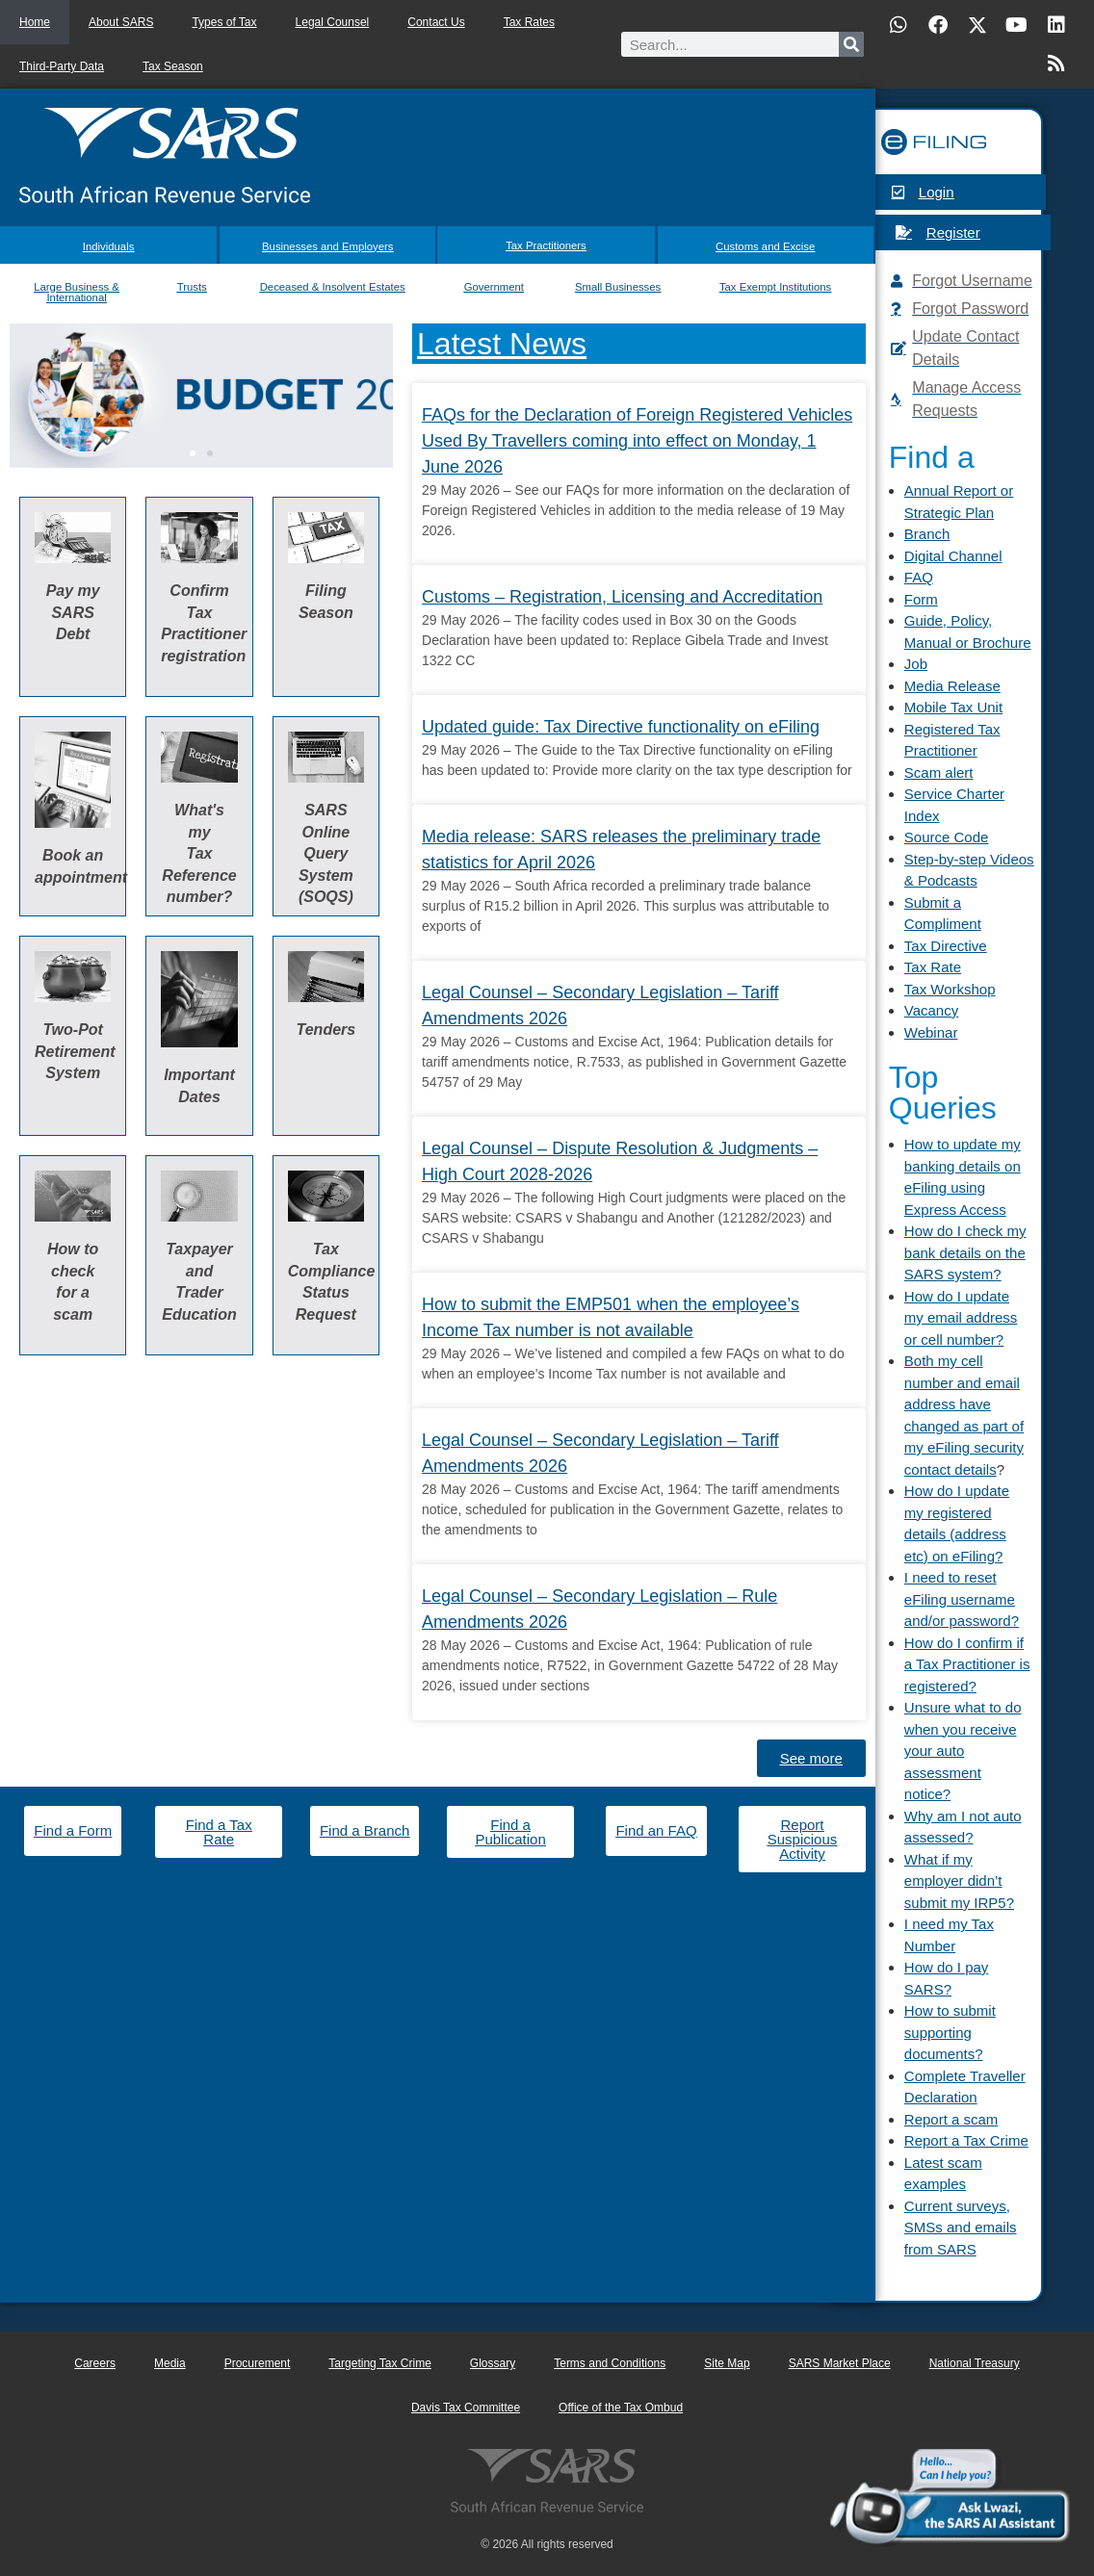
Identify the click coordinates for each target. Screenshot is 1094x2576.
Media (170, 2363)
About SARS (121, 22)
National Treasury (974, 2363)
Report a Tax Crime (966, 2140)
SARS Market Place (840, 2363)
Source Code (946, 837)
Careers (95, 2363)
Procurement (257, 2363)
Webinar (931, 1032)
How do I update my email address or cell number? (961, 1318)
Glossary (492, 2363)
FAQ (918, 577)
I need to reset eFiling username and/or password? (961, 1599)
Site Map (726, 2363)
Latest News (501, 336)
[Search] (851, 44)
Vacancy (931, 1010)
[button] (192, 446)
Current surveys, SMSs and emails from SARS (960, 2227)
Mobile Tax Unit (953, 707)
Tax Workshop (950, 989)
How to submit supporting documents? (950, 2032)
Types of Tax (224, 22)
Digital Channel (953, 556)
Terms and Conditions (609, 2363)
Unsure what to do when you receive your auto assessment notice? (963, 1750)
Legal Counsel (333, 22)
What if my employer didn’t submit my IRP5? (959, 1881)
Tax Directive (945, 946)
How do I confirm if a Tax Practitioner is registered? (967, 1664)
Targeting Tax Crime (379, 2363)
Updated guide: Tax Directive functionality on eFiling (621, 719)
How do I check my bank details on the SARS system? (965, 1252)
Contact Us (435, 22)
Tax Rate (932, 967)
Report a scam (951, 2119)
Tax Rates (529, 22)
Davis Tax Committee (465, 2407)
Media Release (952, 686)
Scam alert (939, 772)
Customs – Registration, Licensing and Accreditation (622, 589)
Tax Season (173, 66)
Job (915, 664)
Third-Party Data (61, 66)
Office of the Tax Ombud (621, 2407)
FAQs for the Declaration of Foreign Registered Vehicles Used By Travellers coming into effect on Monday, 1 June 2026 (637, 433)
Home (34, 22)
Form (921, 599)
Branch (927, 534)
